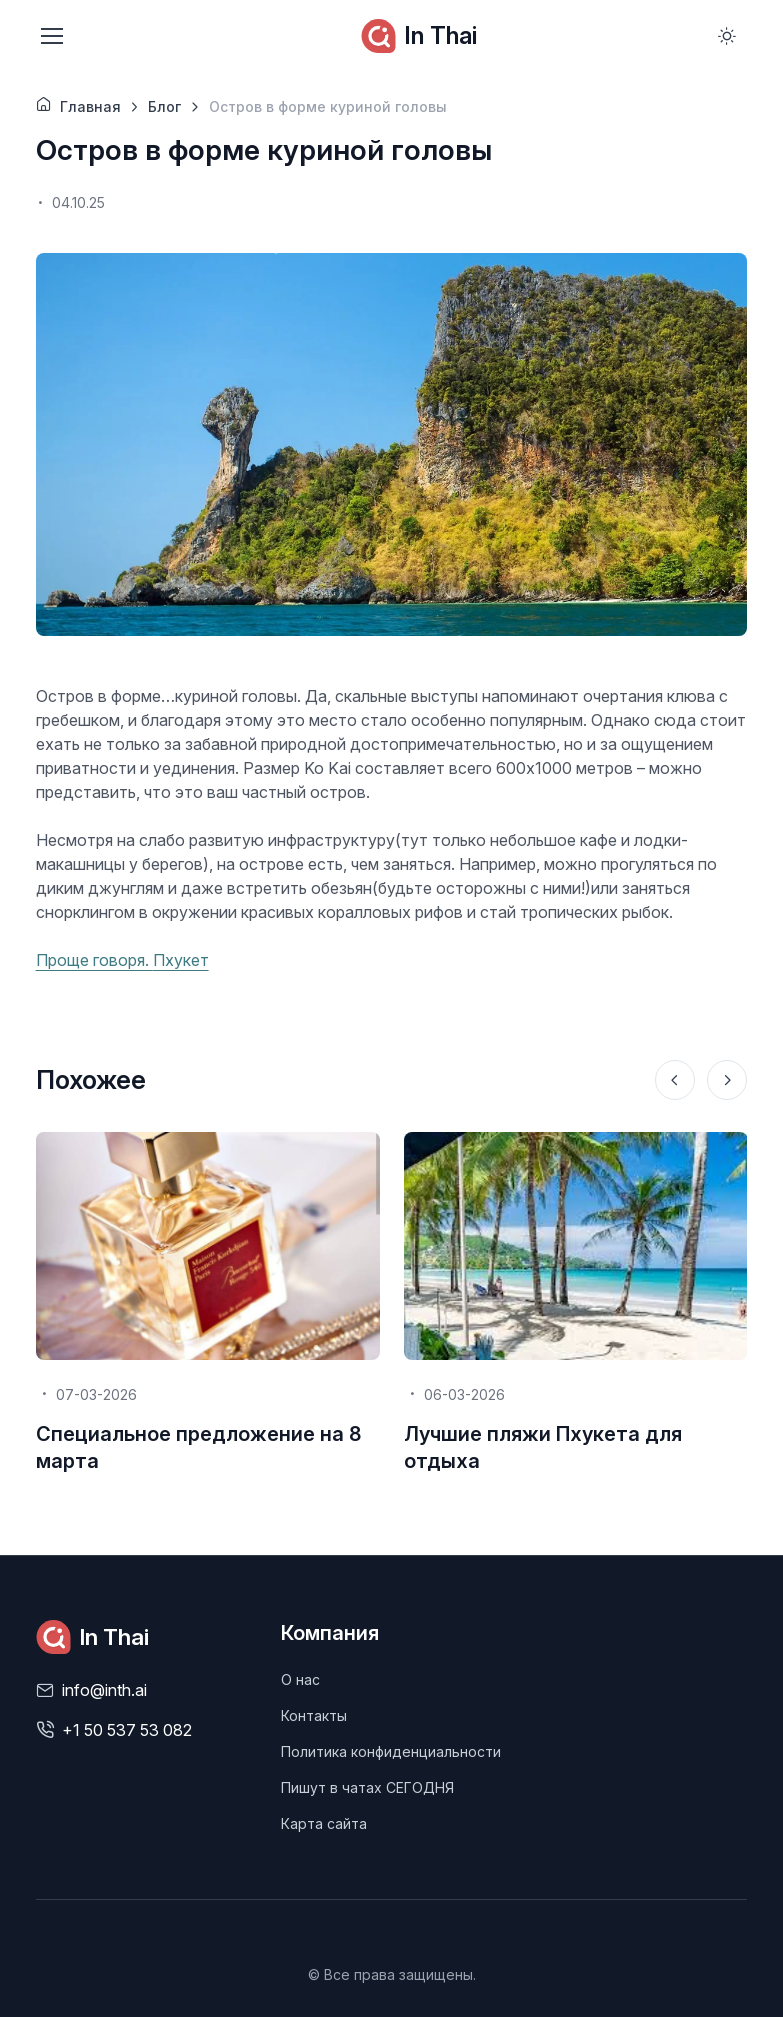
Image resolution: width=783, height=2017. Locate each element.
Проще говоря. (94, 960)
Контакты (314, 1715)
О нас (300, 1679)
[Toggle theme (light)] (727, 36)
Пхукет (181, 960)
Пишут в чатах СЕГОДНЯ (367, 1787)
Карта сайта (324, 1823)
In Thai (419, 36)
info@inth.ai (104, 1690)
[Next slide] (727, 1080)
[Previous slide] (675, 1080)
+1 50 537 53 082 (127, 1730)
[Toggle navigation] (51, 36)
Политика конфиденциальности (391, 1751)
